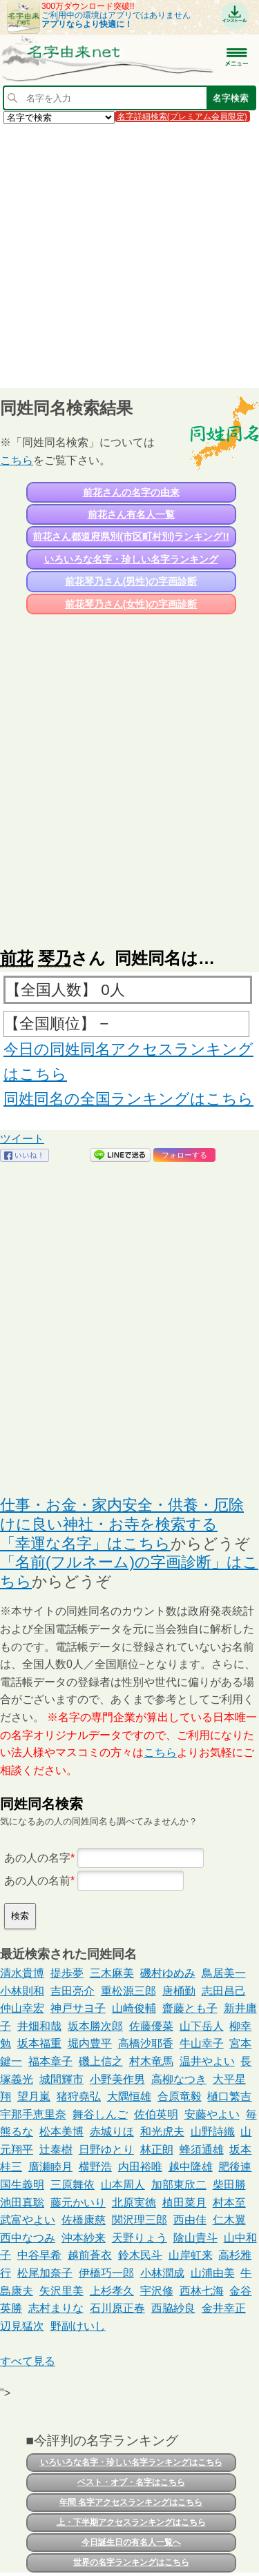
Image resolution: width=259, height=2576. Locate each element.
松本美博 (61, 2131)
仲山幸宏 (22, 2008)
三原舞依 (72, 2185)
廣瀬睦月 (50, 2167)
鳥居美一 (224, 1973)
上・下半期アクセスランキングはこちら (131, 2522)
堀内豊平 (90, 2043)
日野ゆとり (106, 2149)
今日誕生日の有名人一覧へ (131, 2542)
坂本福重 (39, 2043)
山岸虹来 (191, 2255)
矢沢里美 (61, 2291)
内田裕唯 (140, 2167)
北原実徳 (134, 2202)
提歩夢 (67, 1973)
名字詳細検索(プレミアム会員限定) (182, 116)
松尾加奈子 (45, 2273)
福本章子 (50, 2061)
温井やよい (207, 2061)
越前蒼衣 (90, 2255)
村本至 (229, 2202)
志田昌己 (224, 1991)
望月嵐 (33, 2096)
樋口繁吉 (229, 2096)
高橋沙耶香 (145, 2043)
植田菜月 (184, 2202)
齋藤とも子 (190, 2008)
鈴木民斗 (140, 2255)
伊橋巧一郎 (106, 2273)
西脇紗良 (173, 2308)
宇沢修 (156, 2291)
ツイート (22, 1139)
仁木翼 (229, 2220)
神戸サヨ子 (78, 2008)
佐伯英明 (156, 2114)
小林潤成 (162, 2273)
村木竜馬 (151, 2061)
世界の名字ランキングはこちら (131, 2562)
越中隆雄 (191, 2167)
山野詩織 (213, 2131)
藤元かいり (78, 2202)
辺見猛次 (22, 2326)
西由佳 (190, 2220)
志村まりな (56, 2308)
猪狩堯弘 (79, 2096)
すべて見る (27, 2361)
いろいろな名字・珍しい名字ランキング (131, 559)
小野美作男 (117, 2079)
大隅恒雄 (129, 2096)
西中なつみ (27, 2238)
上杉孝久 (112, 2291)
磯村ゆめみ (167, 1973)
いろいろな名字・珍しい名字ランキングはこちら (131, 2462)
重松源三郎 (128, 1991)
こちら (16, 460)
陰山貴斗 (195, 2238)
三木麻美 (112, 1973)
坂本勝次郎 (95, 2026)
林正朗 (156, 2149)
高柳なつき (179, 2079)
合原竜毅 (179, 2096)
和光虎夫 (162, 2131)
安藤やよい (212, 2114)
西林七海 (202, 2291)
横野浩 (95, 2167)
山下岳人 (202, 2026)
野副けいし (78, 2326)
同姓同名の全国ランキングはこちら (128, 1098)
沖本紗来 (83, 2238)
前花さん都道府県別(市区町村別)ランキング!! (130, 536)
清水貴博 (22, 1973)
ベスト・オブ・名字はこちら (131, 2482)
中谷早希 (39, 2255)
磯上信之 (101, 2061)
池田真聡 (22, 2202)
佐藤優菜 (151, 2026)
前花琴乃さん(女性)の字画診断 (131, 604)
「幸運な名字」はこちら (85, 1543)
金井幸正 (224, 2308)
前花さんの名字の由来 (131, 492)
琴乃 (54, 958)
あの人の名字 (37, 1858)
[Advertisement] (129, 255)
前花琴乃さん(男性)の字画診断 (131, 581)
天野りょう (139, 2238)
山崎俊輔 (134, 2008)
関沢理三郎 (139, 2220)
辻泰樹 (56, 2149)
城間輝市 (61, 2079)
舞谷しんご (100, 2114)
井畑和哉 (39, 2026)
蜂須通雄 (202, 2149)
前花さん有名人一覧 (131, 514)
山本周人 (123, 2185)
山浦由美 (213, 2273)
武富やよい (27, 2220)
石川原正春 (117, 2308)
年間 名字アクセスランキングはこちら (130, 2502)
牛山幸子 (202, 2043)
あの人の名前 (37, 1880)
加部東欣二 (179, 2185)
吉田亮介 (72, 1991)
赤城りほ (112, 2131)
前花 (16, 958)
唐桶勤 (178, 1991)
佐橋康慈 (83, 2220)
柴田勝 (229, 2185)
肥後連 (234, 2167)
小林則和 (22, 1991)
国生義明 (22, 2185)
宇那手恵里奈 (33, 2114)
